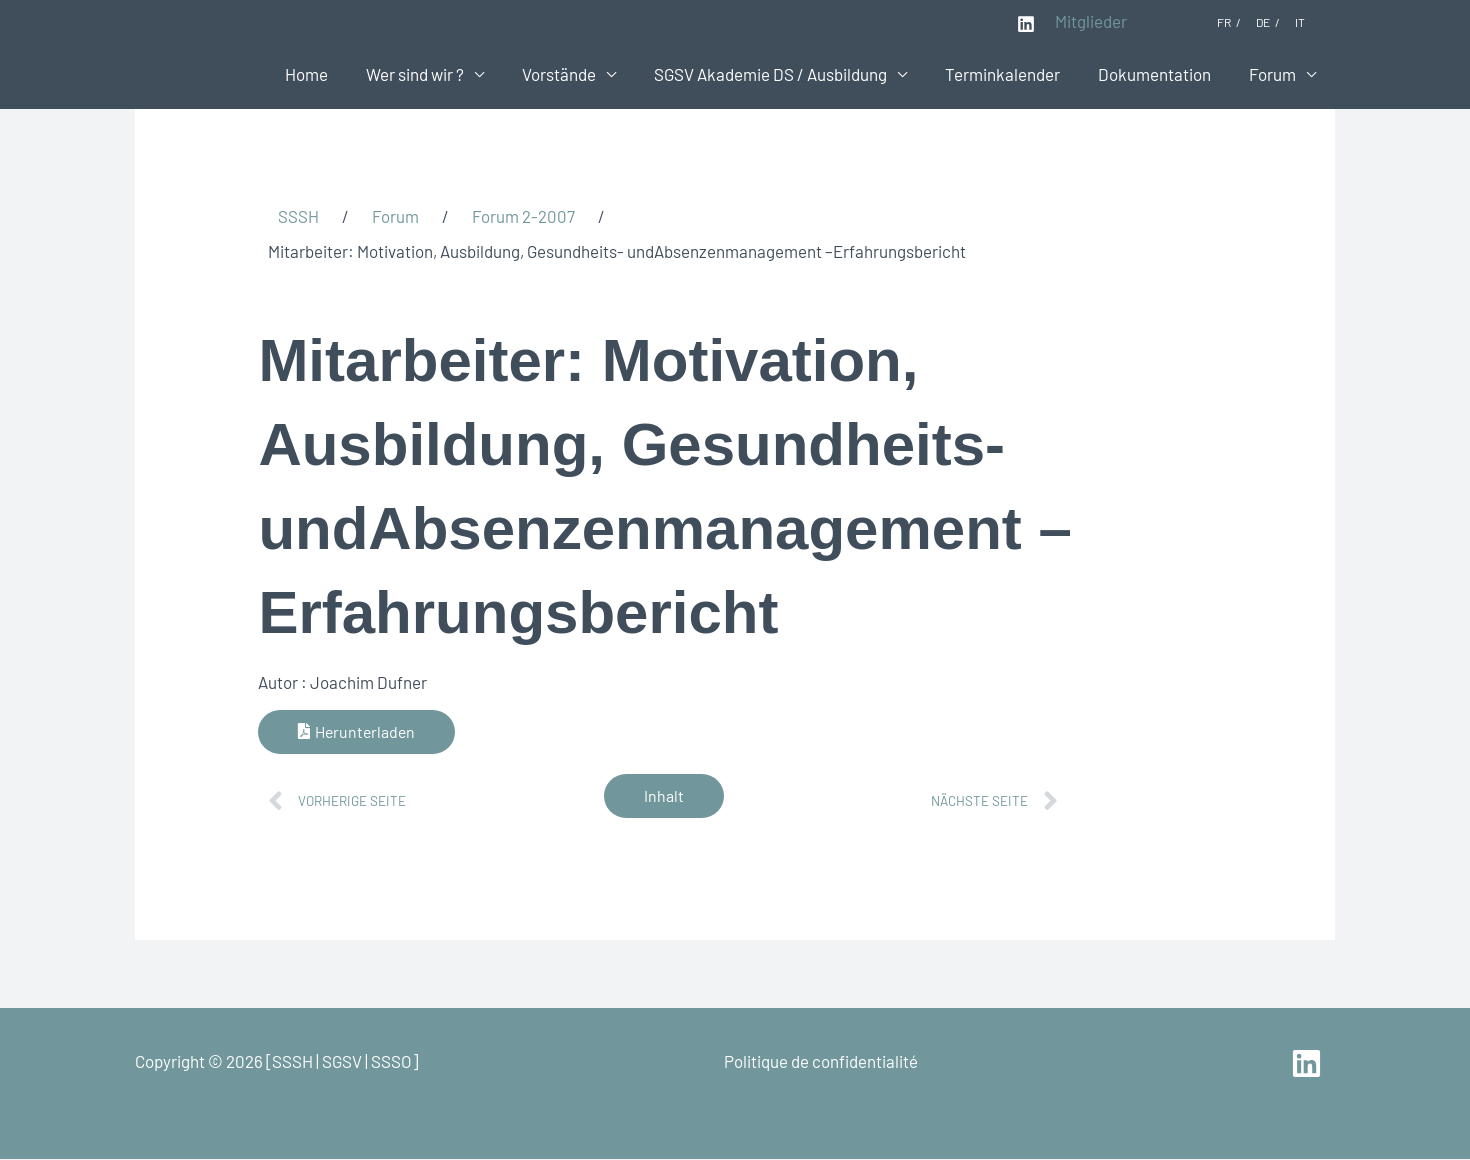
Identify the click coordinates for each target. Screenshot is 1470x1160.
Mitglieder (1091, 21)
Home (332, 74)
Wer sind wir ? (437, 74)
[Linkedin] (1026, 24)
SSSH (298, 216)
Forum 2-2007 (523, 216)
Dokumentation (1160, 74)
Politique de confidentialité (821, 1061)
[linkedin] (1309, 1063)
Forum (1274, 74)
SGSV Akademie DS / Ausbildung (784, 74)
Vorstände (577, 74)
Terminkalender (1012, 74)
